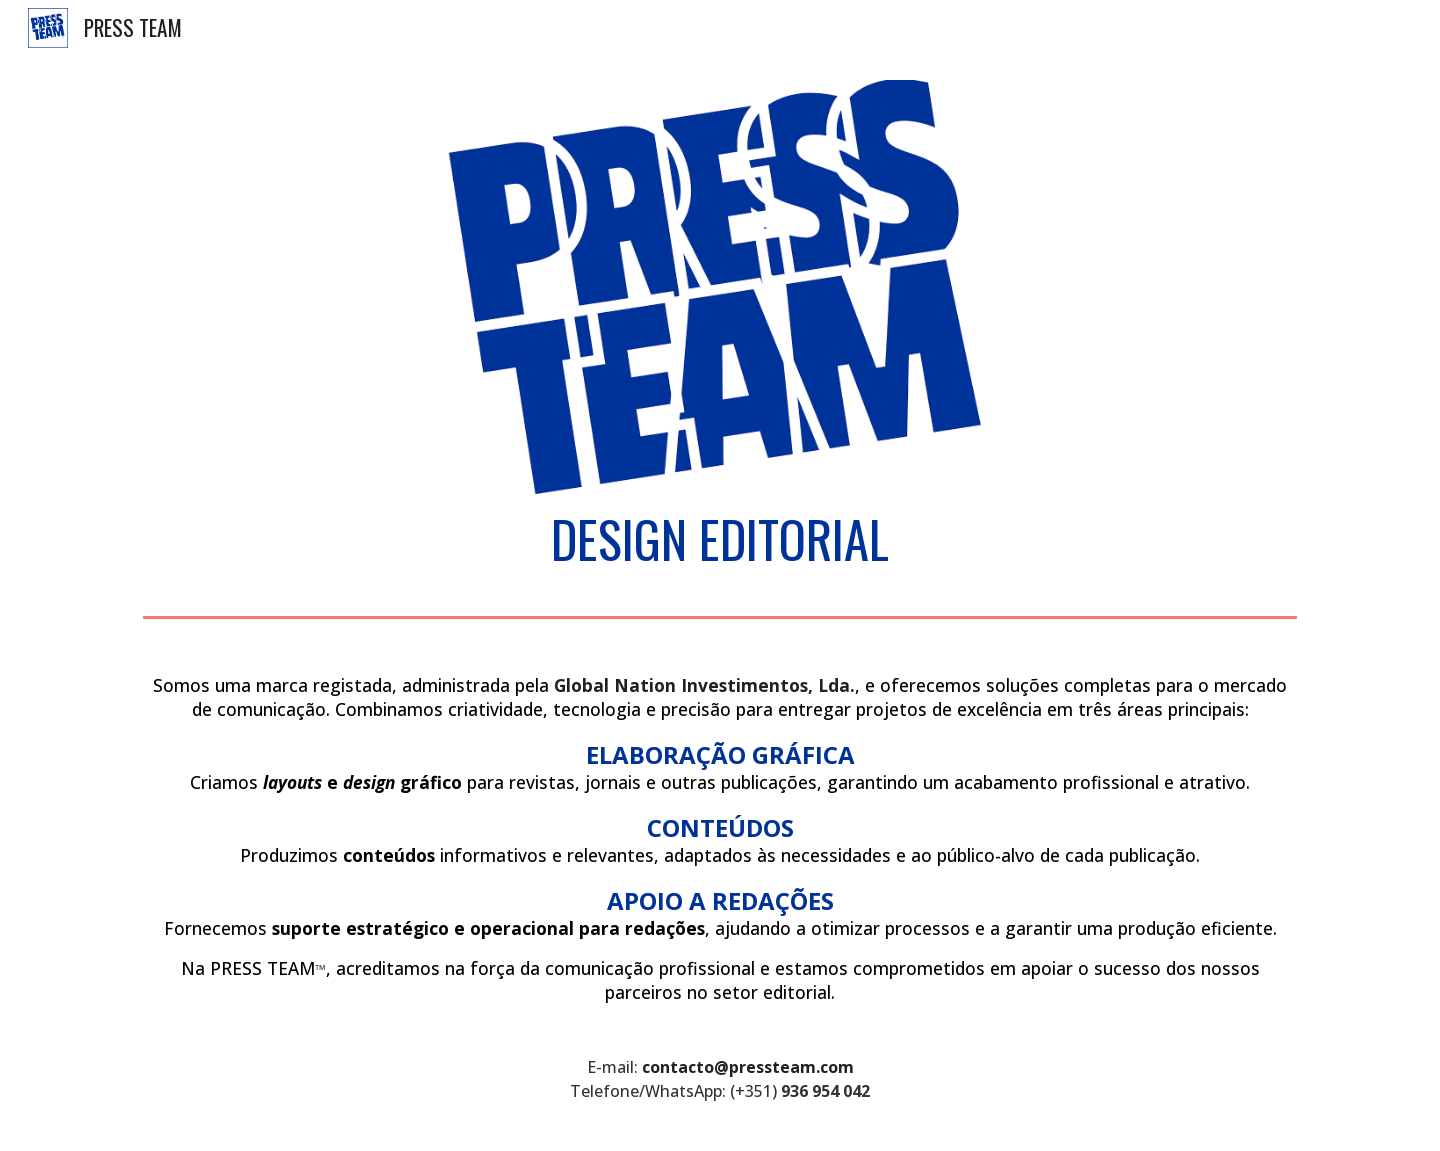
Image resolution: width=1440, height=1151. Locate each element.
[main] (720, 539)
